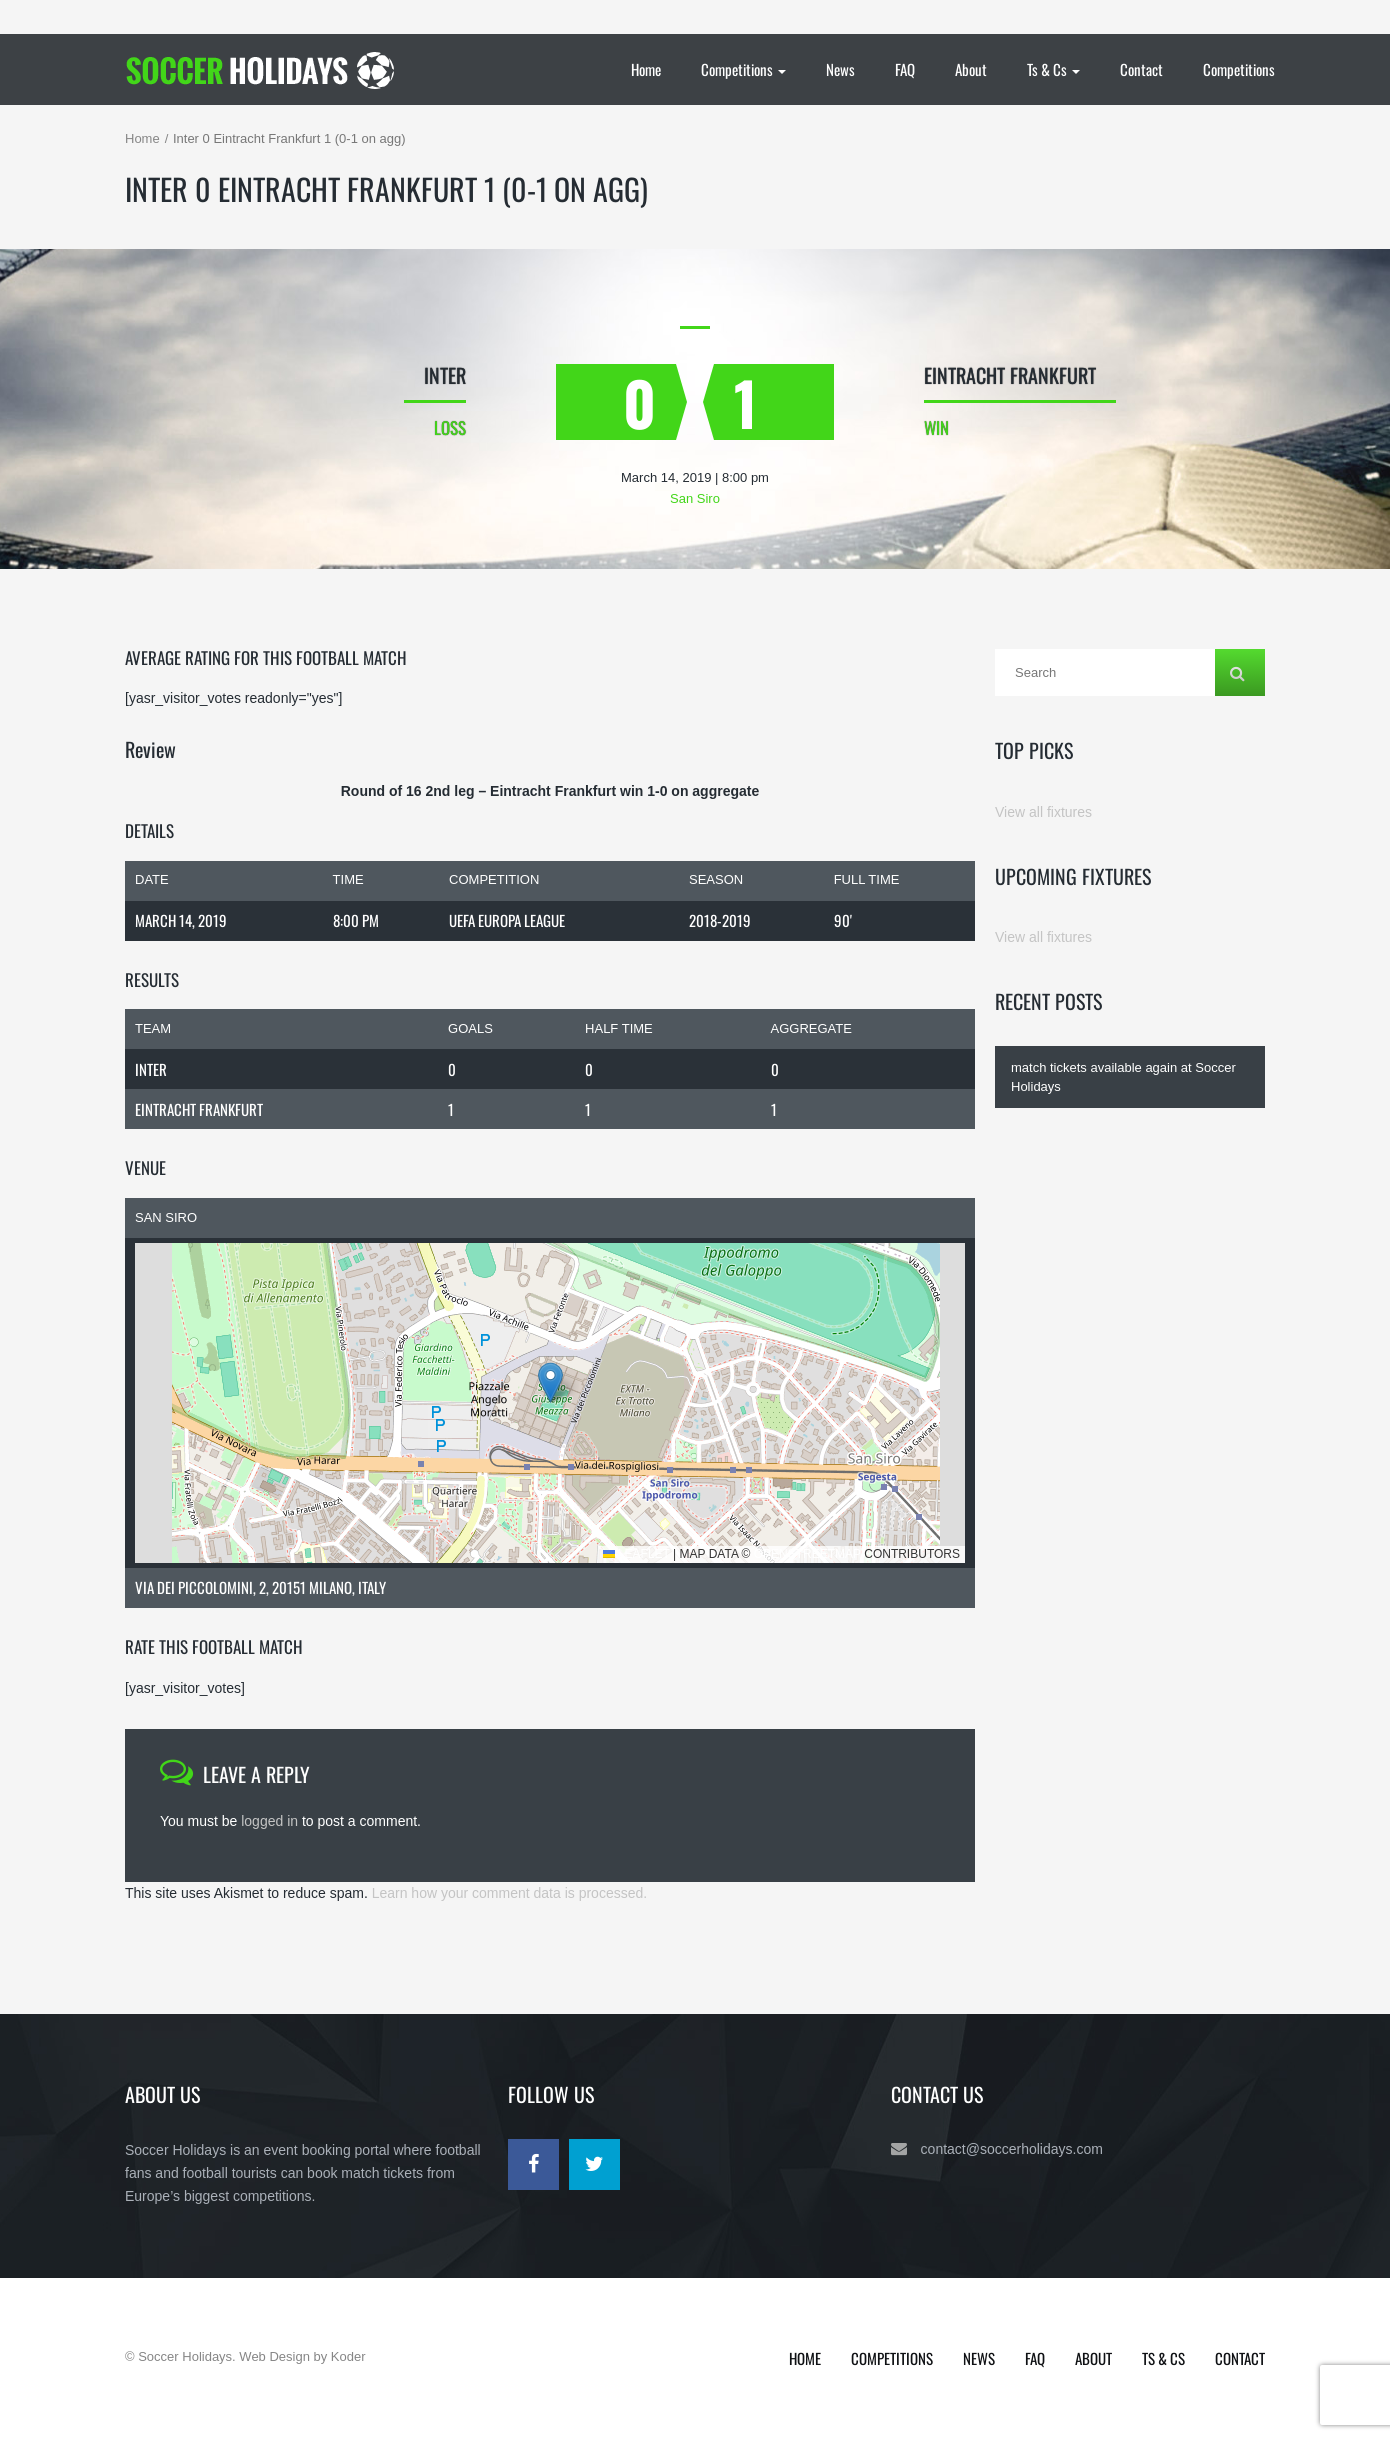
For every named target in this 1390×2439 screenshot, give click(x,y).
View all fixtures (1043, 812)
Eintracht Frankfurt (199, 1109)
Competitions (743, 69)
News (840, 69)
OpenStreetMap (807, 1554)
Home (646, 69)
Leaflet (636, 1554)
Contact (1141, 69)
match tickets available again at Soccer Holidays (1123, 1077)
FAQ (905, 69)
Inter (151, 1069)
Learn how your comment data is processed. (509, 1893)
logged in (269, 1821)
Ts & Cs (1053, 69)
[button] (550, 1382)
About (971, 69)
